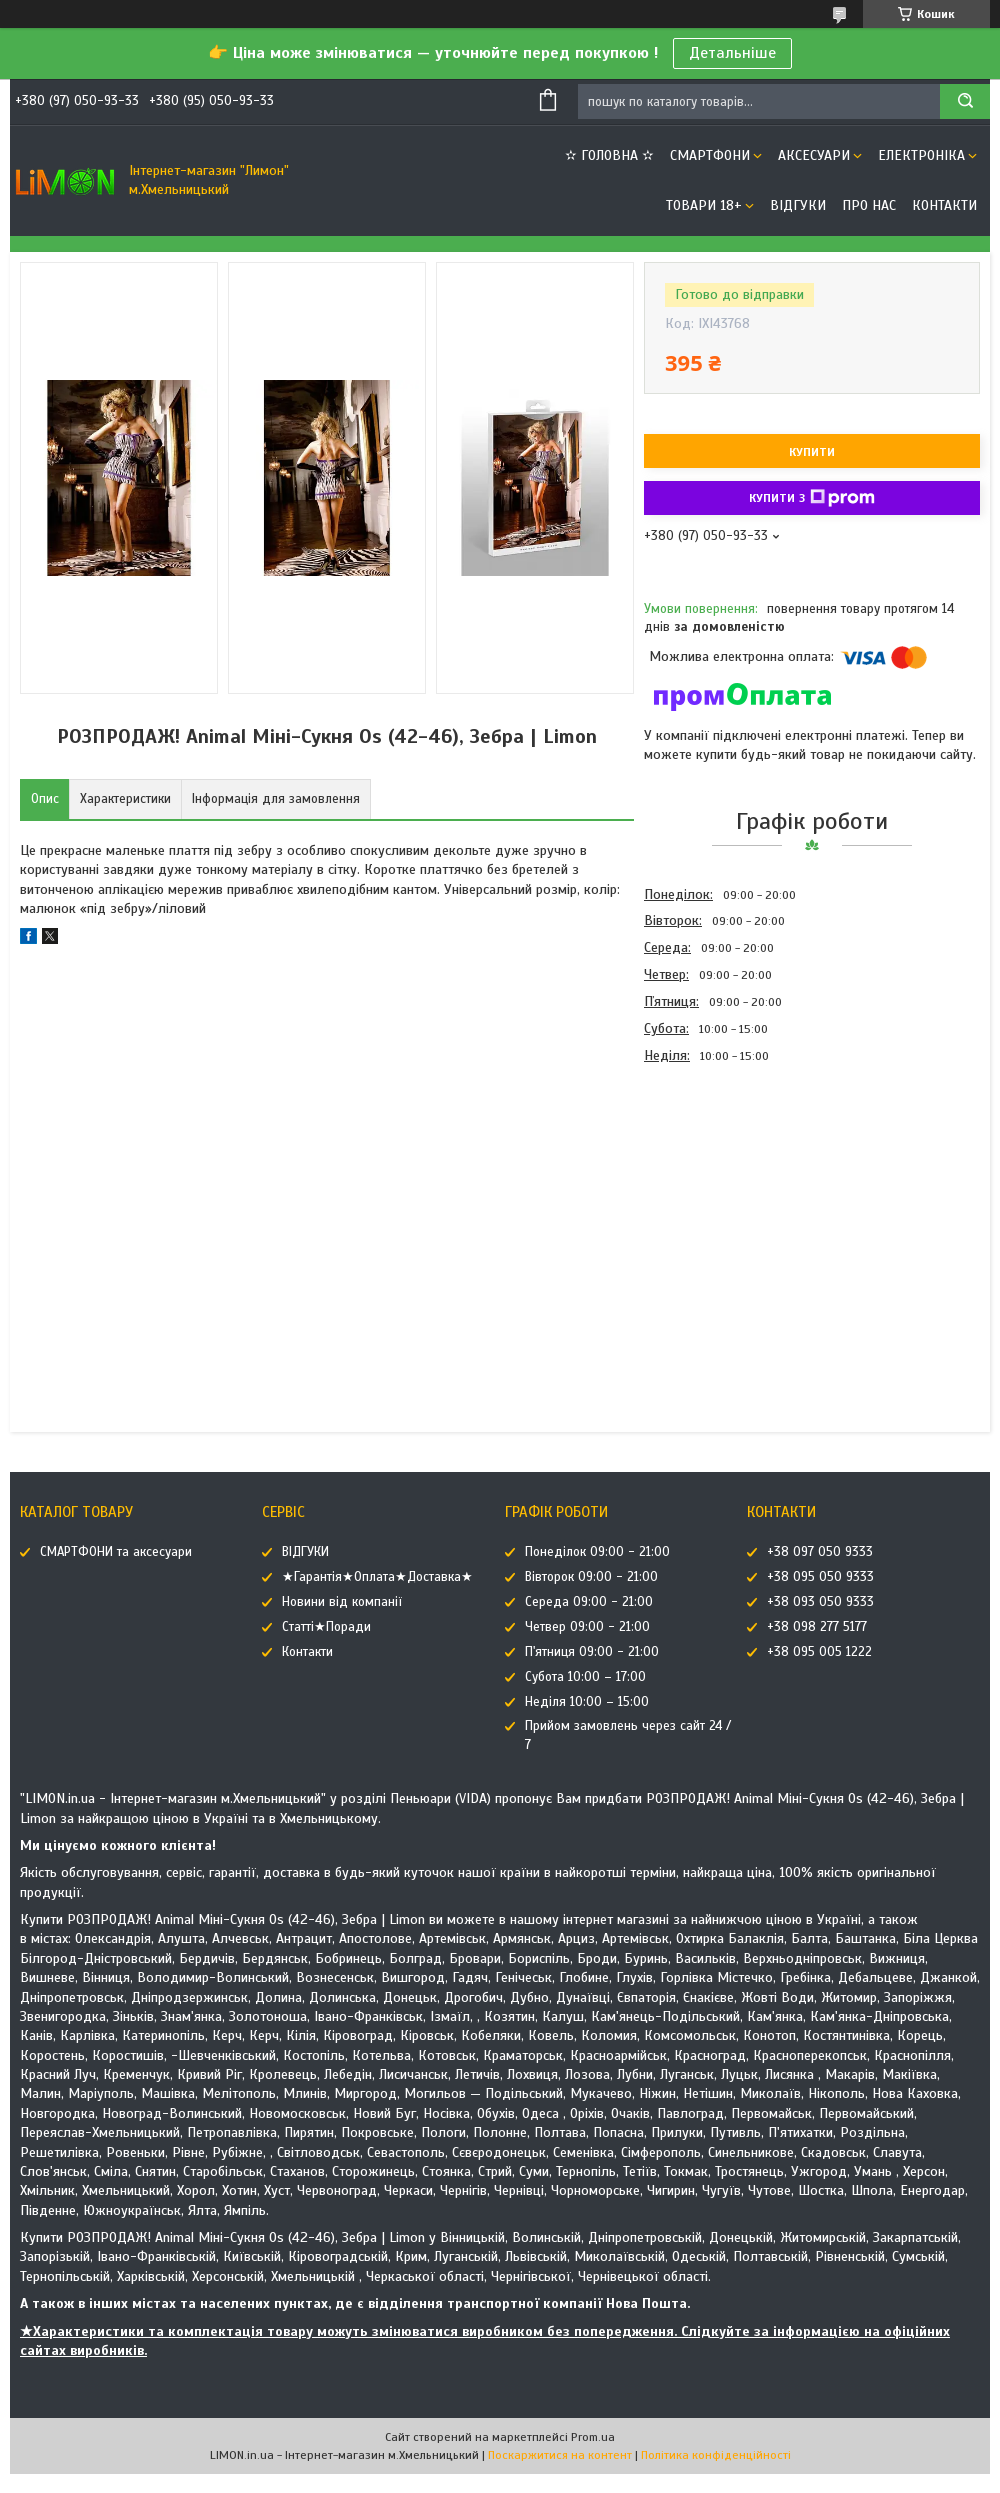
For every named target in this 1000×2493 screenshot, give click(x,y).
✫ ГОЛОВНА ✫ (609, 155)
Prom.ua (593, 2437)
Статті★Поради (326, 1627)
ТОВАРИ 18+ (704, 205)
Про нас (869, 205)
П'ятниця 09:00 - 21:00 (592, 1652)
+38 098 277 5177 (817, 1627)
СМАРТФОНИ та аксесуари (116, 1552)
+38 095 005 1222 (819, 1652)
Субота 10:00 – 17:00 (585, 1677)
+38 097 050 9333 (820, 1552)
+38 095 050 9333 (820, 1577)
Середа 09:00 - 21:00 (589, 1602)
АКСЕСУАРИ (814, 155)
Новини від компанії (342, 1602)
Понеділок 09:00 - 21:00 (597, 1552)
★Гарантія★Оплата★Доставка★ (377, 1577)
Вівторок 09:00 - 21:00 (591, 1577)
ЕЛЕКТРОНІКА (921, 155)
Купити (812, 452)
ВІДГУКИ (798, 205)
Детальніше (732, 53)
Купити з (812, 498)
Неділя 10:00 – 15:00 (587, 1702)
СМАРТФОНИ (710, 155)
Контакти (944, 205)
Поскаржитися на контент (560, 2455)
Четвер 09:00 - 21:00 (587, 1627)
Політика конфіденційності (716, 2455)
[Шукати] (965, 101)
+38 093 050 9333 (820, 1602)
